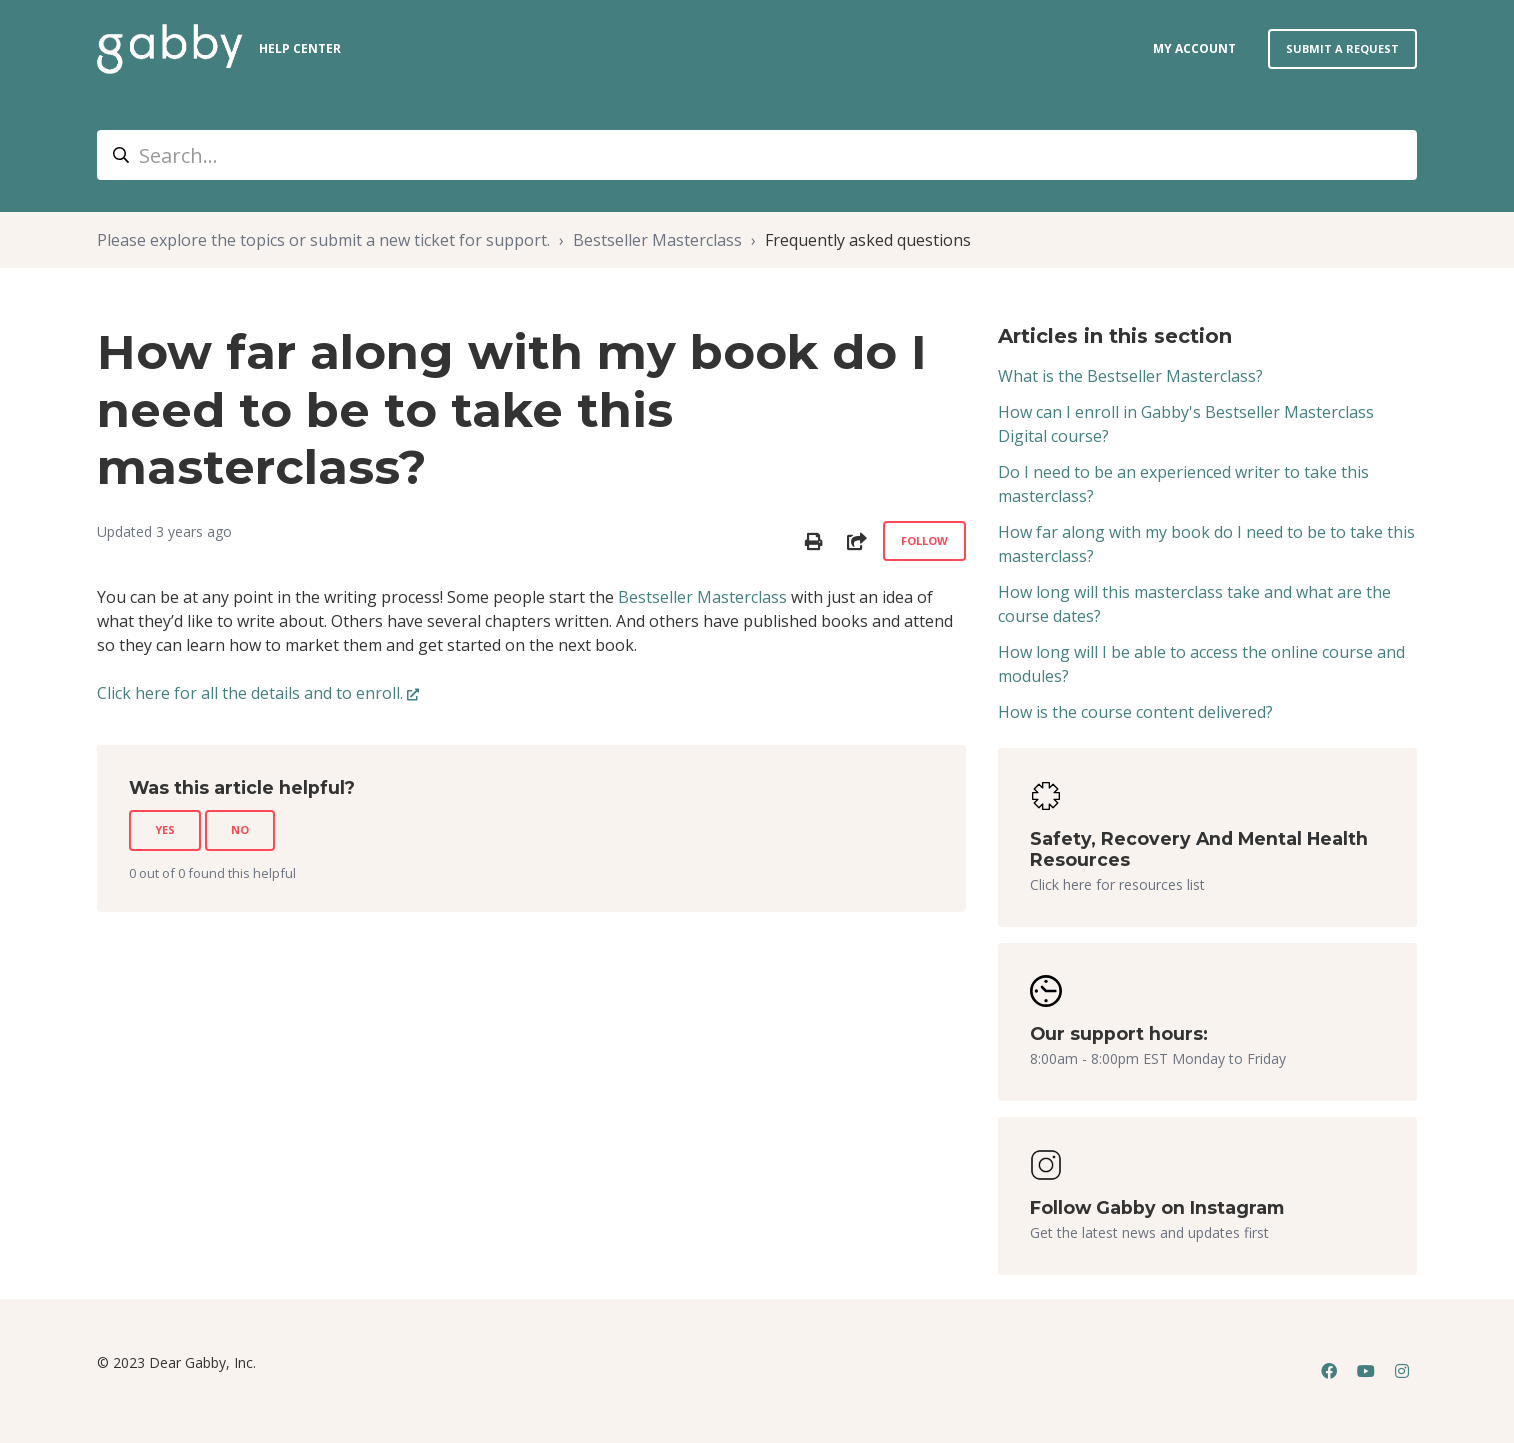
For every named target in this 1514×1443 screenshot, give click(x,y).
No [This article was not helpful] (240, 829)
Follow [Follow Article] (924, 540)
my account (1194, 48)
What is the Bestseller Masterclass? (1130, 376)
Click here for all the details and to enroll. (250, 693)
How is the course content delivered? (1135, 712)
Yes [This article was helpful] (165, 829)
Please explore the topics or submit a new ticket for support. (323, 240)
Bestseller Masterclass (657, 240)
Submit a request (1342, 48)
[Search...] (757, 155)
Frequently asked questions (868, 240)
